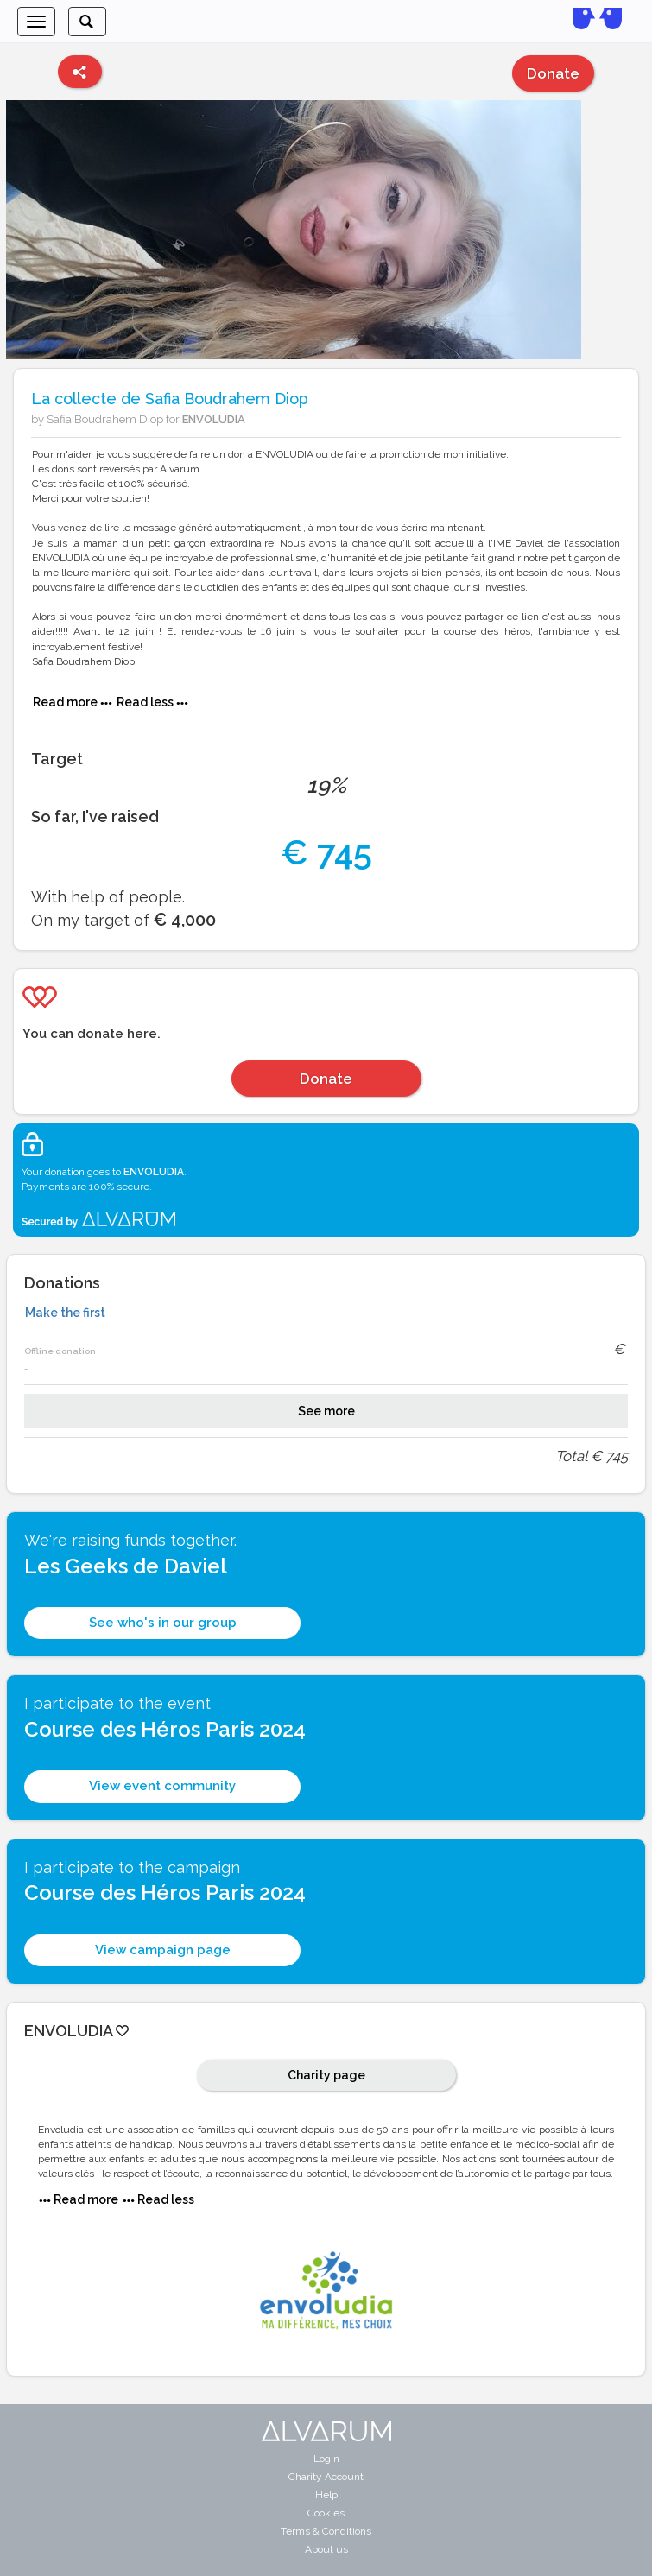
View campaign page (163, 1950)
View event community (162, 1786)
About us (326, 2549)
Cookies (326, 2513)
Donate (553, 73)
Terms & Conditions (326, 2531)
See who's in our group (163, 1622)
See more (326, 1411)
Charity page (326, 2075)
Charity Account (326, 2477)
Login (326, 2459)
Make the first (65, 1313)
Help (326, 2495)
